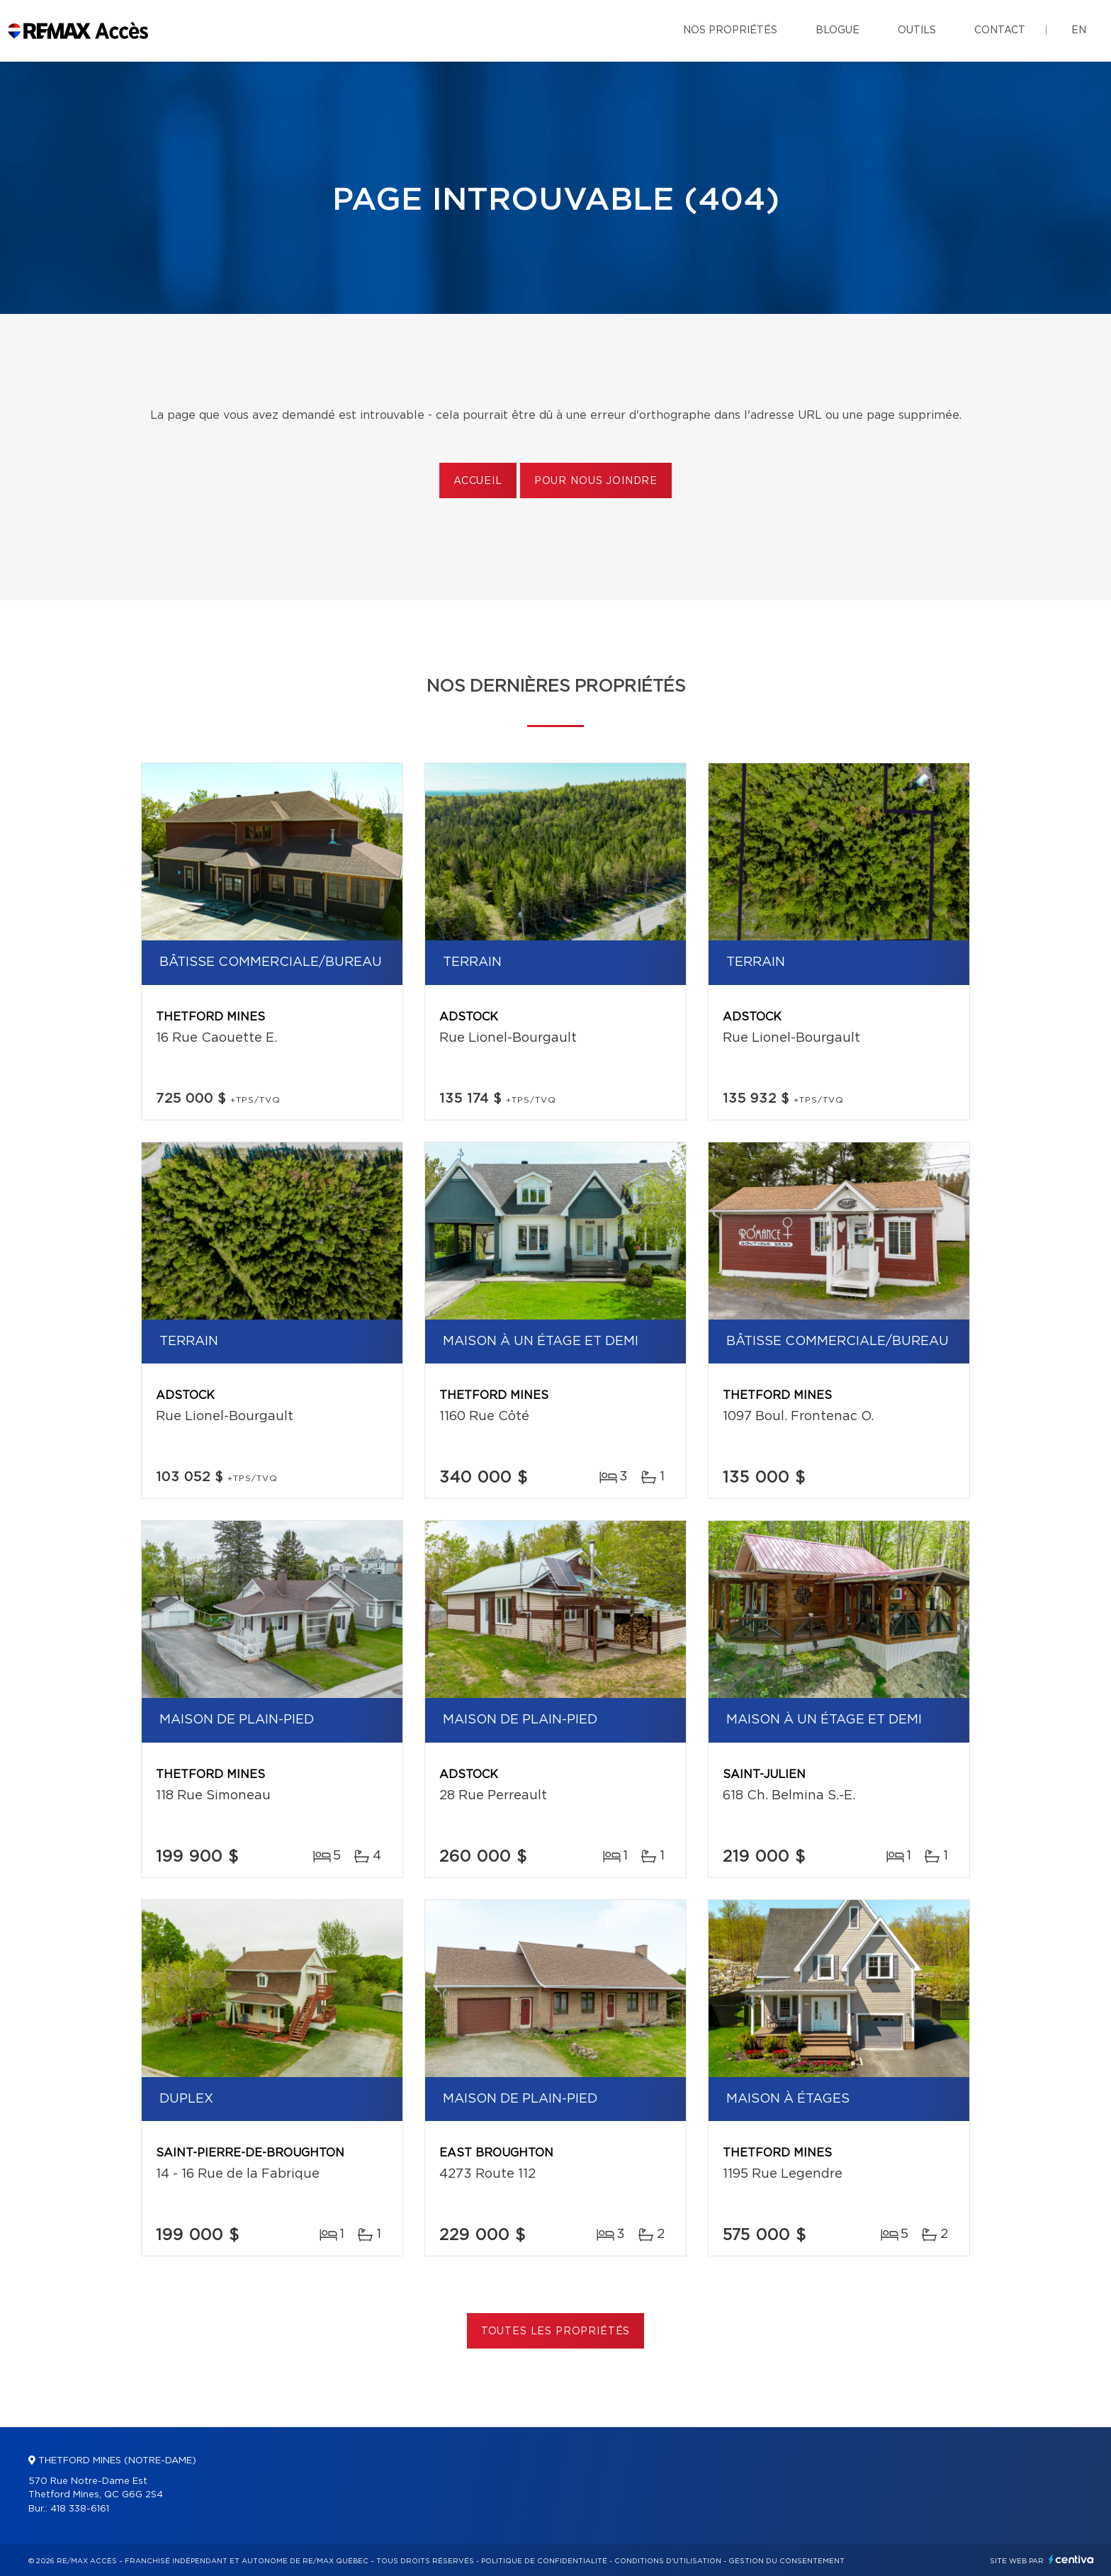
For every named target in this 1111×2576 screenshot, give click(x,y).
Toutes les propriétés (556, 2331)
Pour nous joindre (596, 481)
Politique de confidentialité (544, 2561)
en (1078, 30)
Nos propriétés (730, 30)
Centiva (1071, 2559)
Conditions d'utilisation (667, 2561)
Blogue (837, 30)
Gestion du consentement (786, 2561)
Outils (917, 30)
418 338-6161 (79, 2509)
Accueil (477, 481)
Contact (999, 30)
